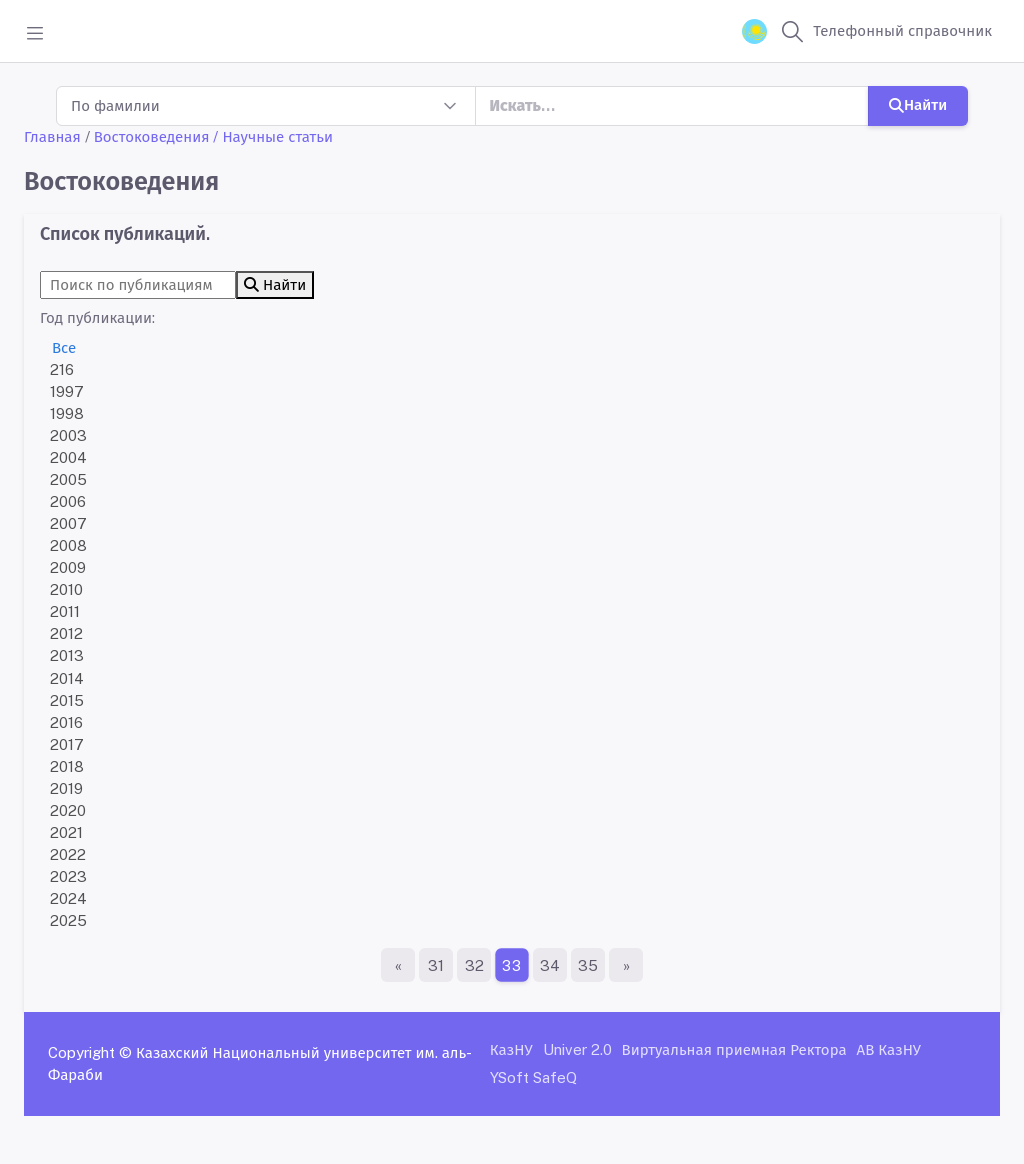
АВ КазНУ (889, 1049)
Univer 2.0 (577, 1049)
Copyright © (90, 1052)
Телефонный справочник (902, 30)
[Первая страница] (398, 965)
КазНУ (511, 1049)
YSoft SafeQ (533, 1077)
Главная (52, 136)
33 (512, 965)
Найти (918, 104)
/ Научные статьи (273, 136)
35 (588, 965)
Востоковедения (152, 136)
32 (474, 965)
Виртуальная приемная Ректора (734, 1049)
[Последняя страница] (626, 965)
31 (436, 965)
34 (550, 965)
